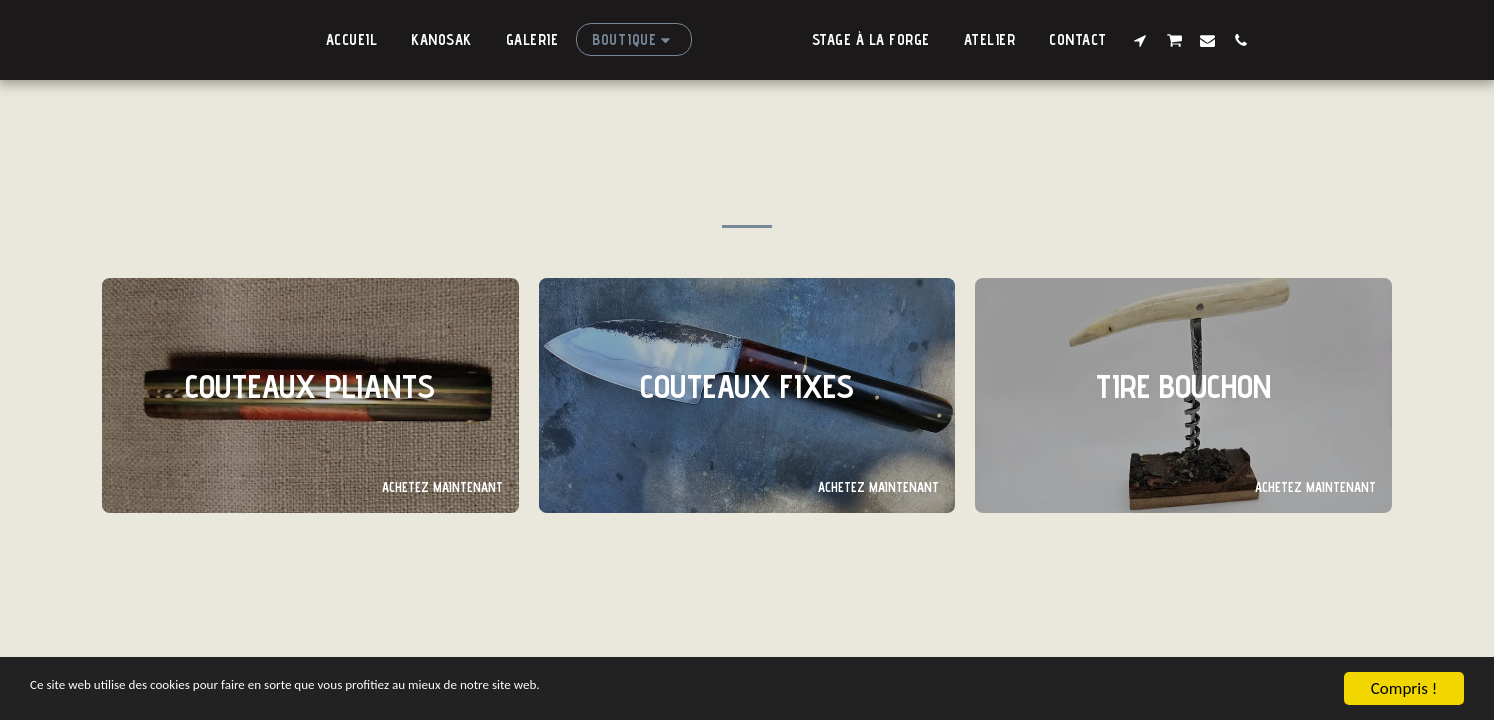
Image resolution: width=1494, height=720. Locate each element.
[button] (1161, 40)
